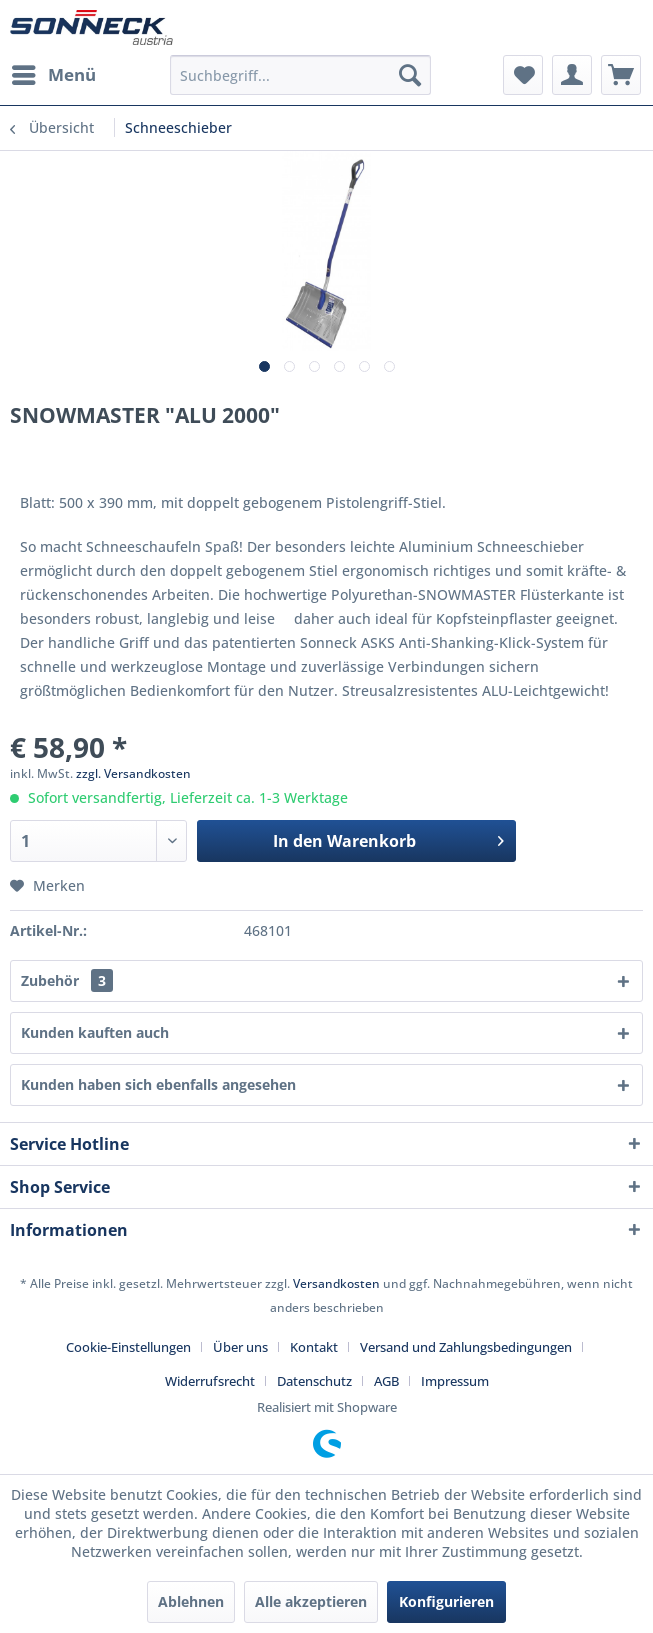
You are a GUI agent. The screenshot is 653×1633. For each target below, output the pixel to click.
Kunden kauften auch (95, 1032)
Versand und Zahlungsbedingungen (466, 1347)
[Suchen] (410, 75)
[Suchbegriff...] (300, 75)
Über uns (240, 1347)
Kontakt (314, 1347)
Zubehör (67, 980)
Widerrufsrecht (210, 1381)
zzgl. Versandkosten (133, 773)
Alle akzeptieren (311, 1601)
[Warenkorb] (621, 75)
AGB (386, 1381)
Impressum (455, 1381)
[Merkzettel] (523, 75)
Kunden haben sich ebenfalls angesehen (158, 1084)
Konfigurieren (446, 1601)
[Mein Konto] (572, 75)
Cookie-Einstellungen (128, 1347)
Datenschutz (314, 1381)
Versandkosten (336, 1283)
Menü (54, 72)
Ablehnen (191, 1601)
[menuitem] (53, 75)
